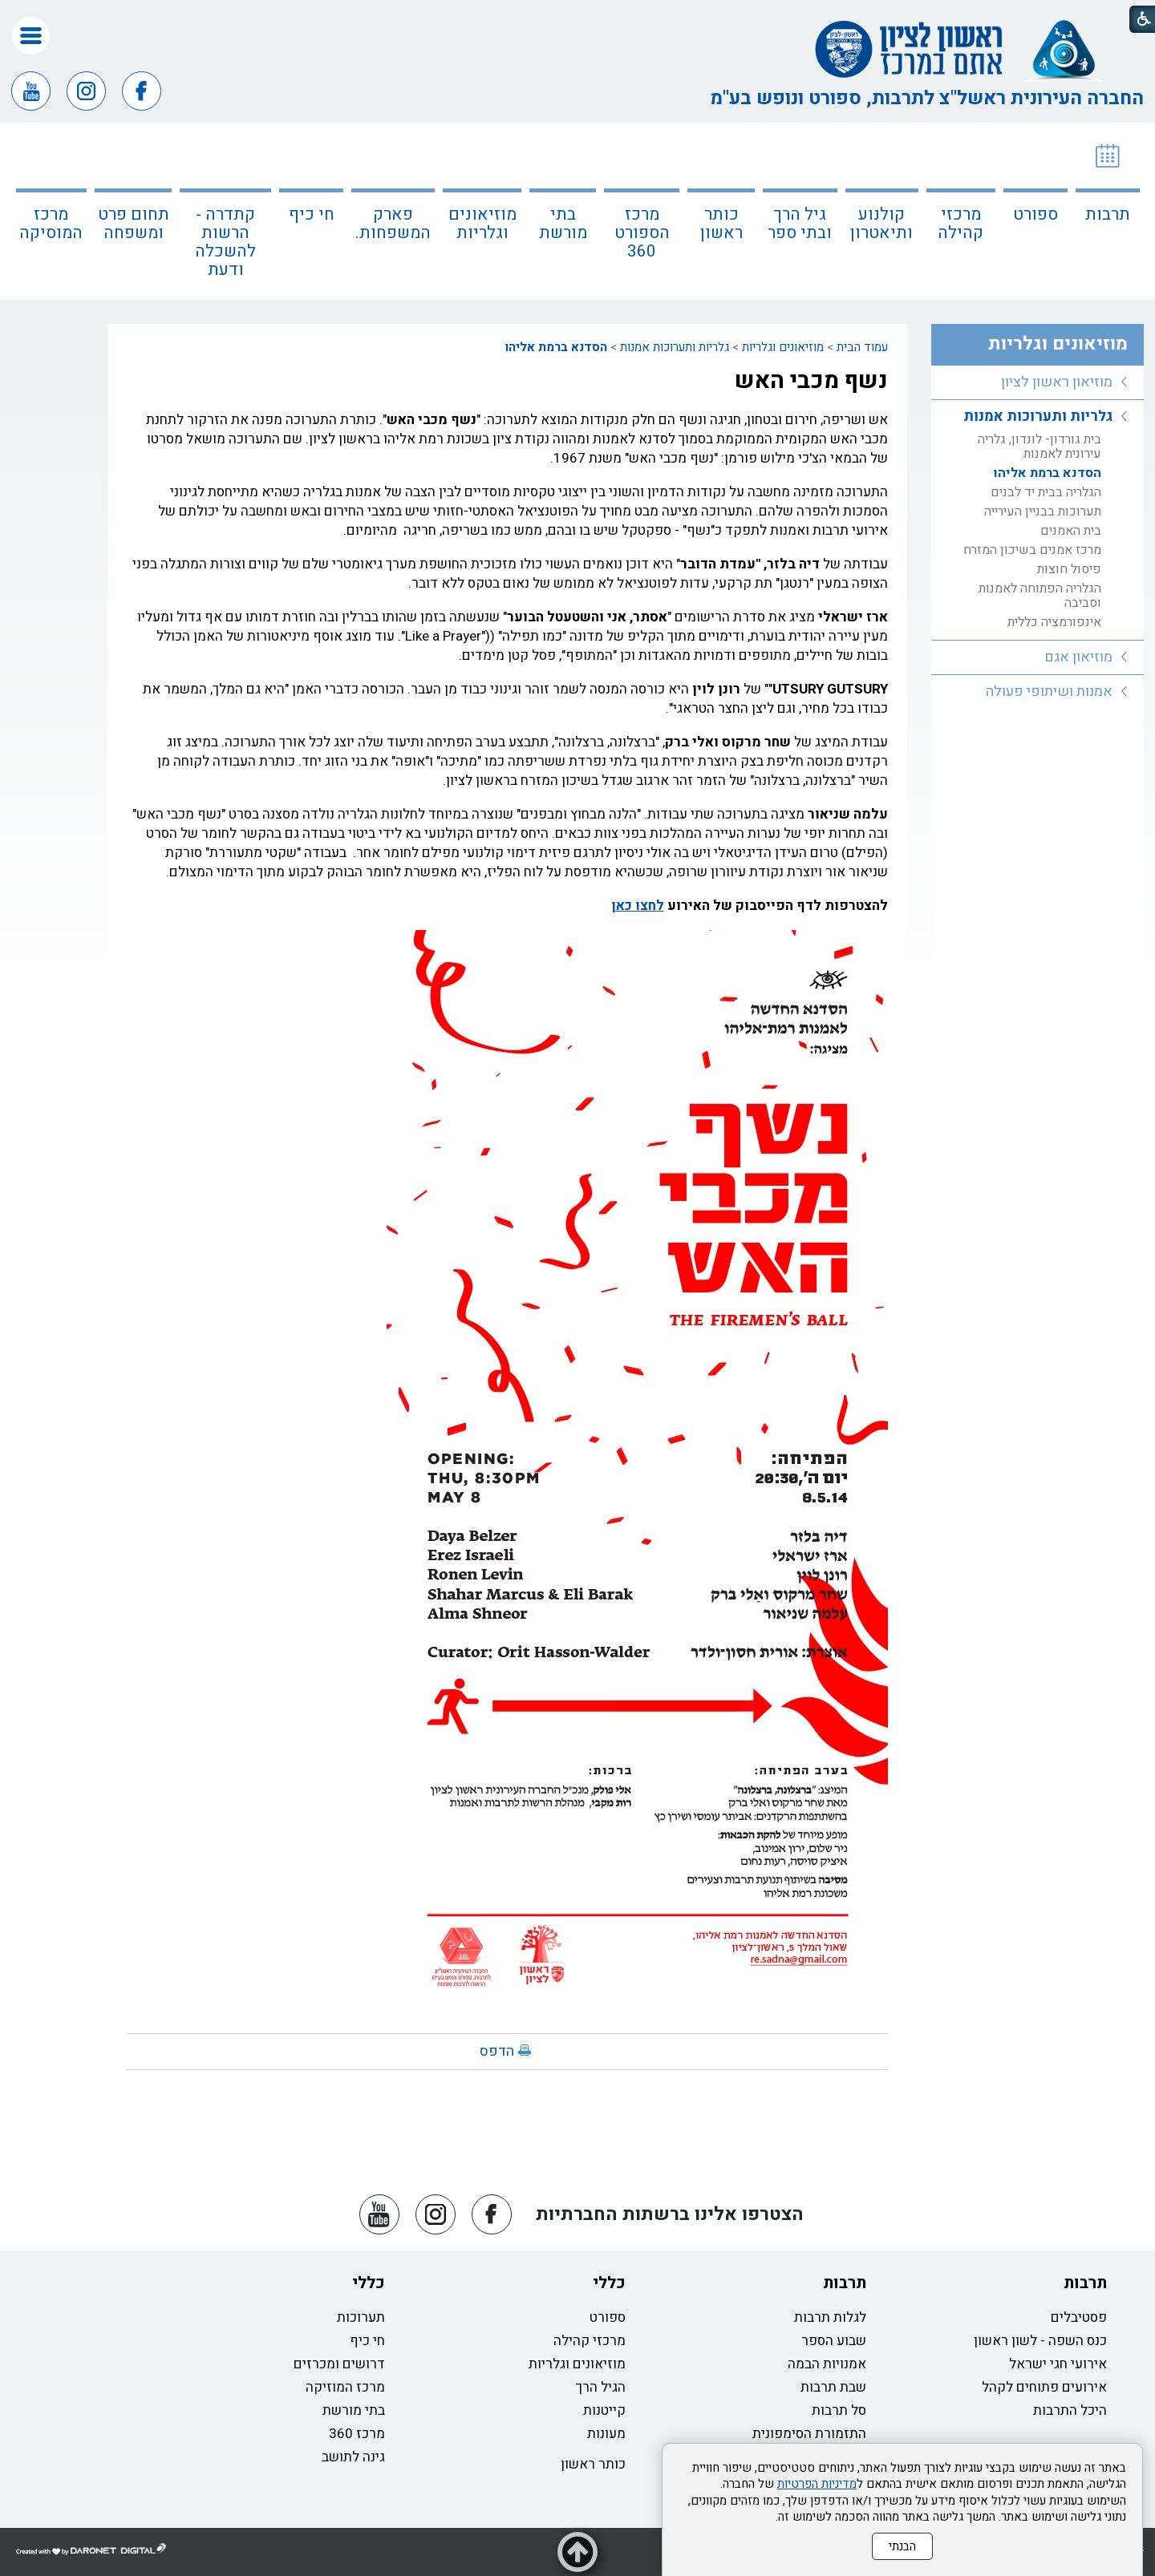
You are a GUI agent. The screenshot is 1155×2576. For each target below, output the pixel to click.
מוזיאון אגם (1078, 657)
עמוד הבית (862, 347)
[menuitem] (1108, 211)
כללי (609, 2283)
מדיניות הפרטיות (817, 2484)
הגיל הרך (601, 2387)
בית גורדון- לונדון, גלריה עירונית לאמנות (1039, 446)
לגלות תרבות (830, 2317)
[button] (31, 36)
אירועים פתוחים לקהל (1044, 2387)
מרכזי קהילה (960, 223)
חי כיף (311, 214)
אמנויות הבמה (827, 2364)
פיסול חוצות (1069, 569)
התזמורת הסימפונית (809, 2434)
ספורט (1035, 214)
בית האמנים (1070, 530)
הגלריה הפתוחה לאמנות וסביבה (1040, 596)
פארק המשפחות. (393, 223)
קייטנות (604, 2410)
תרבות (1107, 214)
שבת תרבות (833, 2387)
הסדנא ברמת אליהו (556, 347)
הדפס (497, 2051)
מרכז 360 (357, 2434)
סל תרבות (839, 2410)
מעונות (606, 2434)
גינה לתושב (353, 2457)
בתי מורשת (563, 223)
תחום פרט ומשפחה (133, 223)
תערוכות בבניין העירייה (1042, 511)
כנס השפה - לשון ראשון (1040, 2341)
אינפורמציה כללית (1054, 622)
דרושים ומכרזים (339, 2364)
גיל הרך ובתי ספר (800, 223)
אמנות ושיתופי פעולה (1049, 691)
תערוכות (361, 2317)
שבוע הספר (833, 2341)
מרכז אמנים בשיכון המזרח (1032, 550)
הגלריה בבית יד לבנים (1046, 492)
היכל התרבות (1070, 2410)
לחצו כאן (637, 906)
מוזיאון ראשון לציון (1056, 382)
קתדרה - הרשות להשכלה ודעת (225, 242)
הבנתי (902, 2546)
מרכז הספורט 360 (642, 233)
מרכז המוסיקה (51, 223)
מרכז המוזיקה (345, 2387)
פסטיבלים (1079, 2317)
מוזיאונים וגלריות (482, 223)
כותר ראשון (721, 223)
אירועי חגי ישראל (1058, 2364)
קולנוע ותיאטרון (881, 223)
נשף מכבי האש (811, 381)
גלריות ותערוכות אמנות (674, 347)
